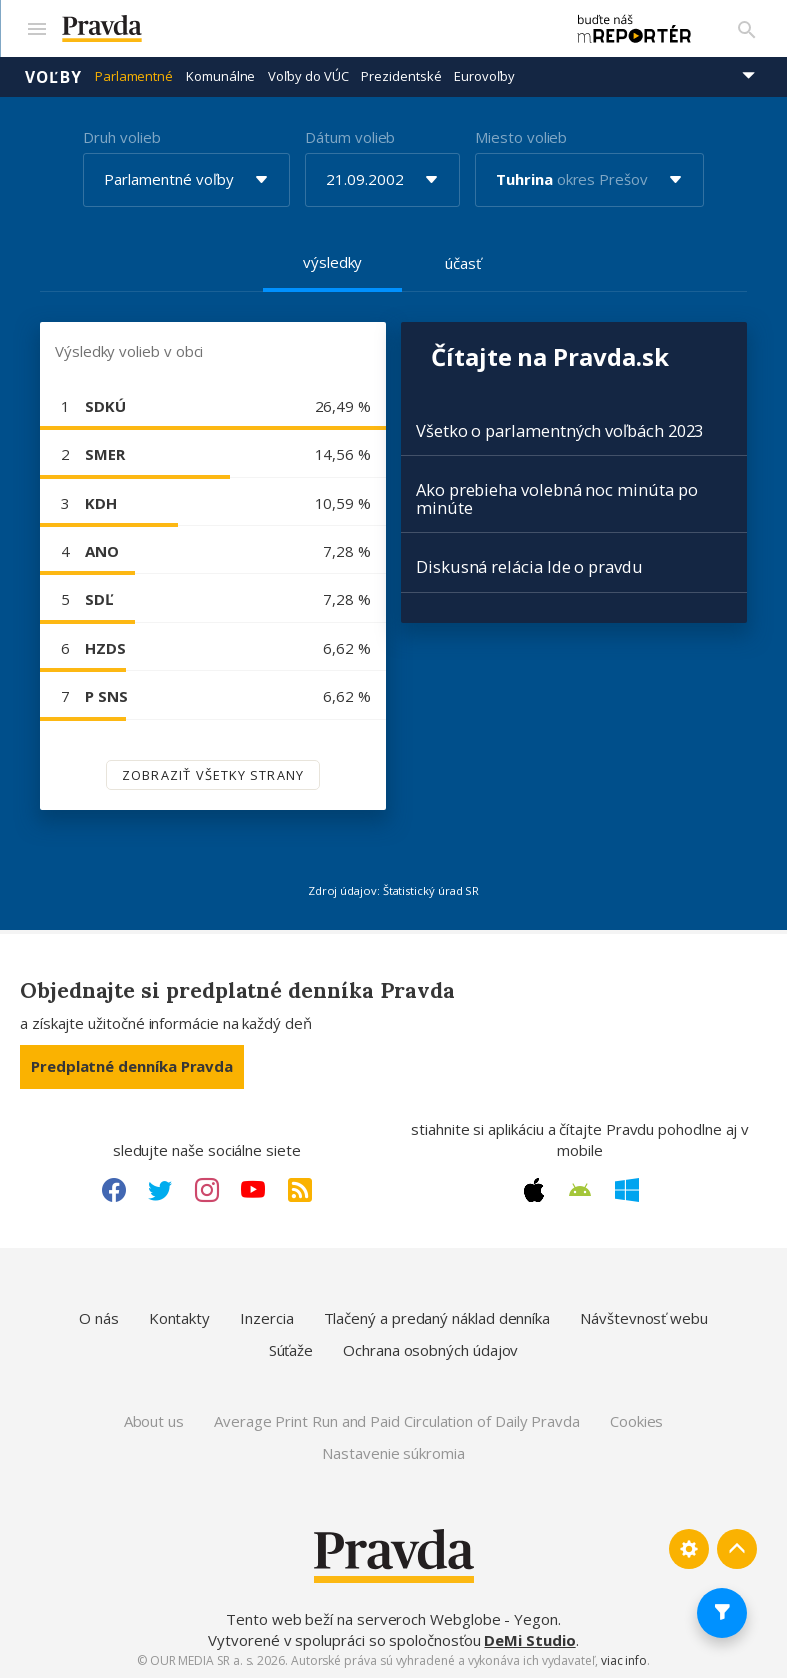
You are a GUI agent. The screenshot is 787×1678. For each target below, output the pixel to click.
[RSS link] (300, 1188)
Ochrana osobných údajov (430, 1348)
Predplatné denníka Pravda (132, 1065)
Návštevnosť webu (644, 1317)
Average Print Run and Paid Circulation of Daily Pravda (397, 1420)
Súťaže (291, 1348)
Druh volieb (121, 135)
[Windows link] (627, 1188)
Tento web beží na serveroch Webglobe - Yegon (392, 1618)
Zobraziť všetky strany (213, 773)
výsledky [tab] (332, 260)
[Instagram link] (207, 1188)
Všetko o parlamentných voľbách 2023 (559, 429)
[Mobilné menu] (36, 28)
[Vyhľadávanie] (747, 28)
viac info (624, 1658)
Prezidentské (401, 75)
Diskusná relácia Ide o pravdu (529, 565)
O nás (99, 1317)
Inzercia (266, 1317)
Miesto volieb (521, 135)
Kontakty (179, 1317)
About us (154, 1420)
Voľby (53, 75)
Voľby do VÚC (308, 75)
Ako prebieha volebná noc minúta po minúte (556, 497)
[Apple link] (534, 1188)
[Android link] (580, 1189)
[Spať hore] (737, 1548)
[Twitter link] (160, 1188)
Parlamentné (134, 75)
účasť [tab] (463, 261)
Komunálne (220, 75)
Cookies (636, 1420)
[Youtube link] (253, 1188)
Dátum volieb (350, 135)
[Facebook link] (114, 1188)
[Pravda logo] (301, 28)
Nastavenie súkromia (393, 1451)
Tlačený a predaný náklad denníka (437, 1317)
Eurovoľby (484, 75)
